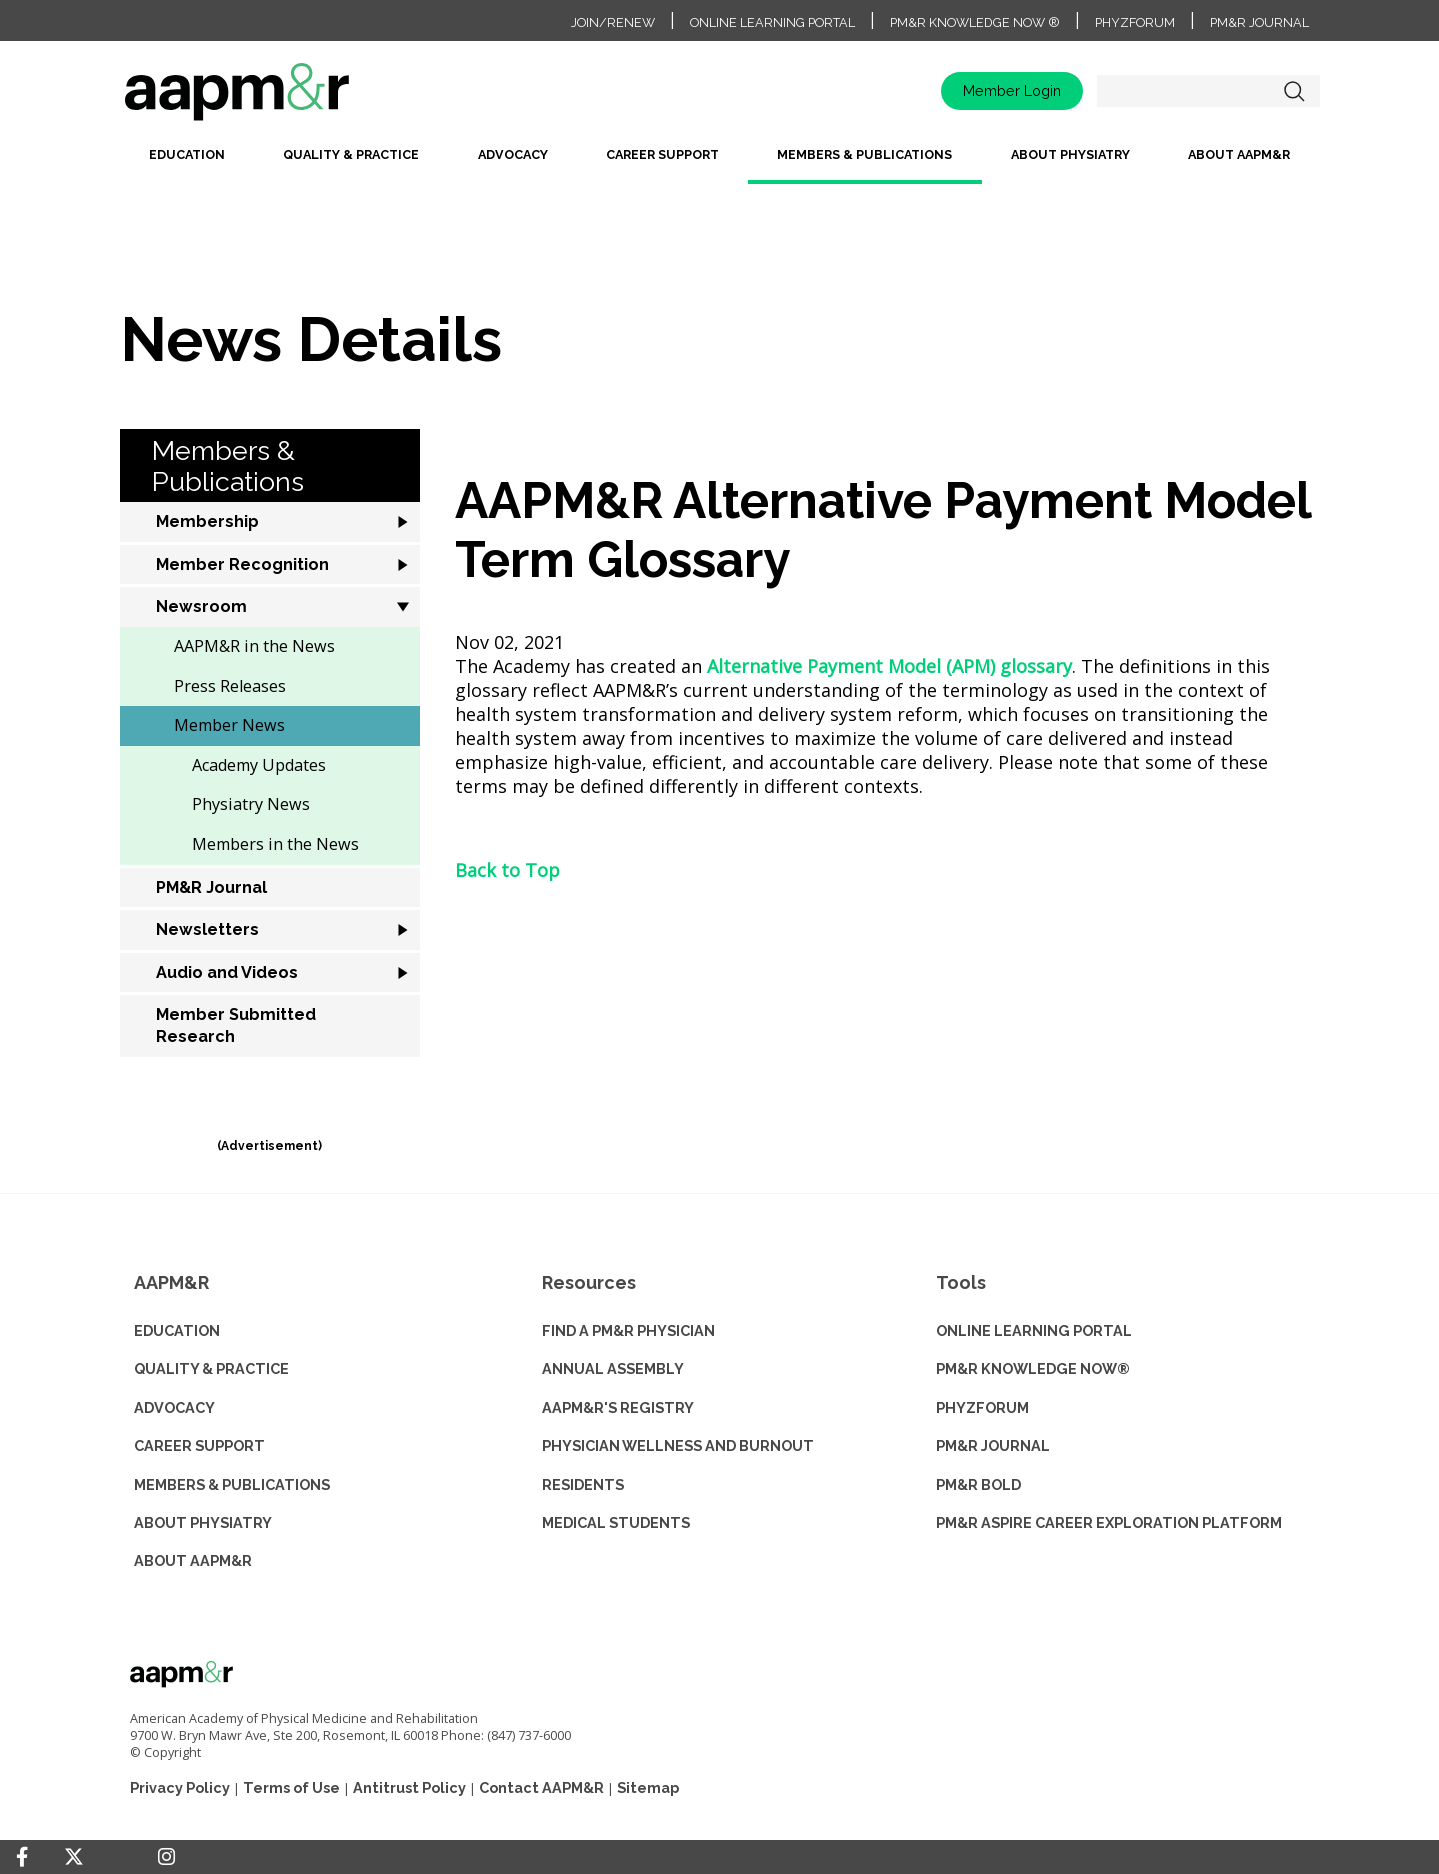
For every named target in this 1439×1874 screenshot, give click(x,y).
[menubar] (720, 162)
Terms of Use (291, 1787)
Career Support (662, 154)
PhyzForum (1135, 22)
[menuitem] (187, 162)
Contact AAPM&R (541, 1787)
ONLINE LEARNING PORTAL (1034, 1330)
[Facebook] (22, 1857)
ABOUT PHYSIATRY (203, 1522)
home (300, 98)
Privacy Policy (180, 1787)
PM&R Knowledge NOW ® (975, 22)
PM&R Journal (1259, 22)
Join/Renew (613, 22)
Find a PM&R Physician (628, 1330)
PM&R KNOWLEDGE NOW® (1033, 1368)
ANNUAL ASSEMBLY (613, 1368)
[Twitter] (74, 1857)
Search (1295, 91)
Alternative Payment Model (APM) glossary (889, 666)
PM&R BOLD (978, 1484)
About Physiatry (1070, 154)
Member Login (1012, 90)
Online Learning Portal (772, 22)
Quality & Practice (351, 154)
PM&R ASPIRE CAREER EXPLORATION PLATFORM (1109, 1522)
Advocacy (513, 154)
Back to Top (507, 870)
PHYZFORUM (982, 1407)
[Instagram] (166, 1857)
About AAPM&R (1239, 154)
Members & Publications (864, 154)
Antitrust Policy (409, 1787)
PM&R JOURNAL (993, 1445)
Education (187, 154)
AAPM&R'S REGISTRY (618, 1407)
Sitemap (648, 1787)
